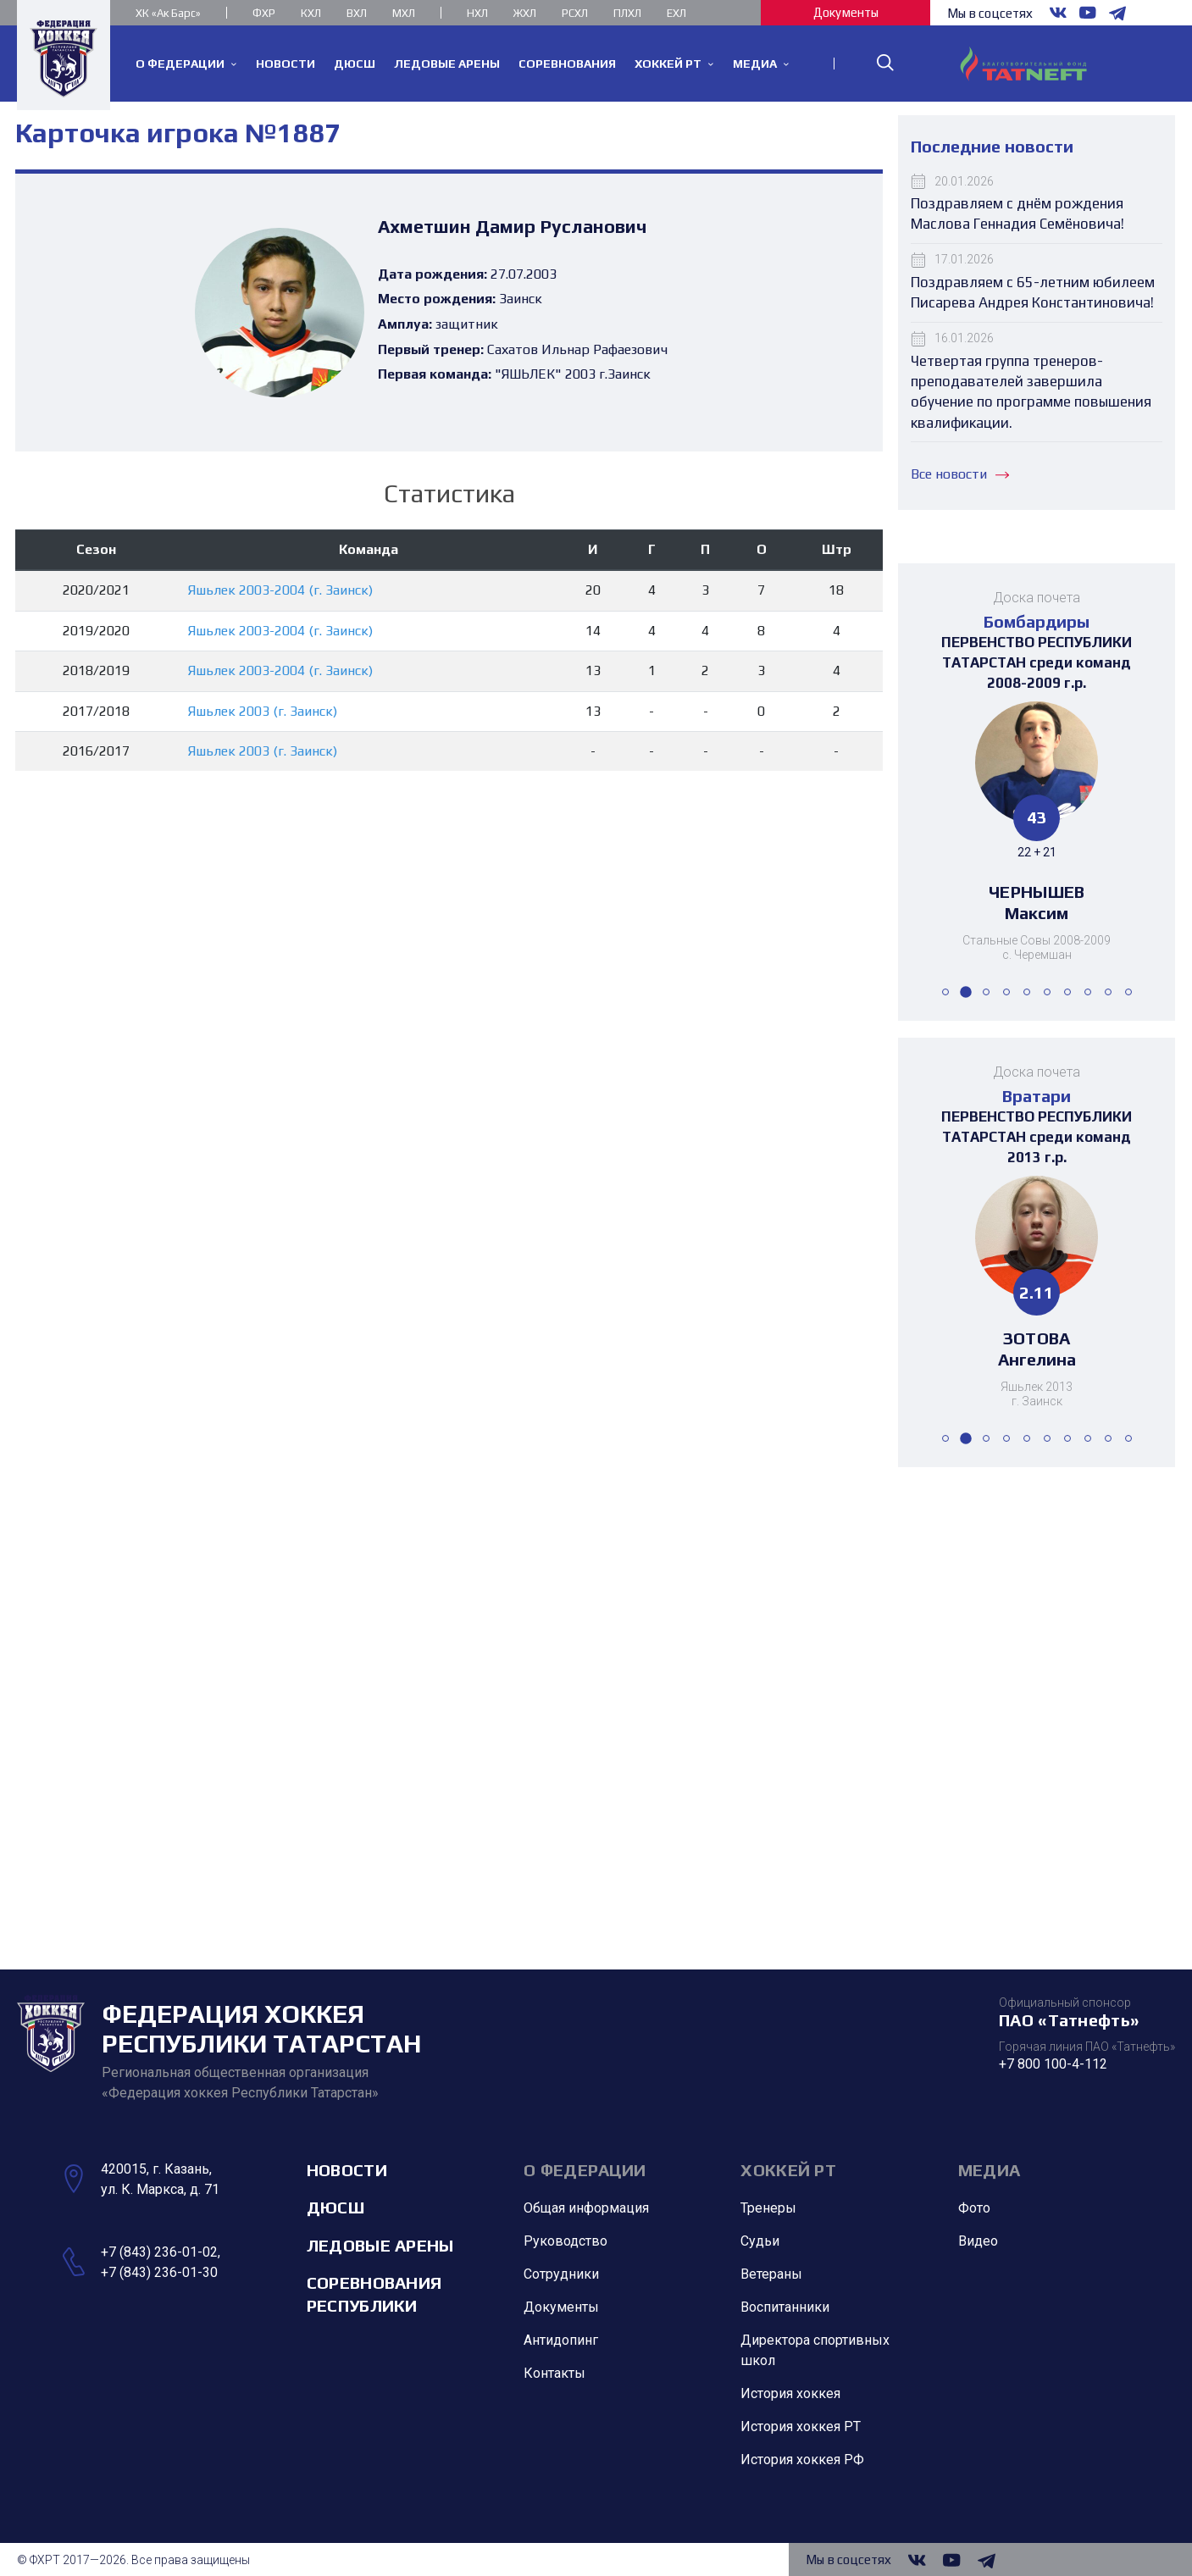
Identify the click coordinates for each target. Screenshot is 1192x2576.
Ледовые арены (380, 2245)
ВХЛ (357, 13)
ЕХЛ (676, 13)
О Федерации (585, 2170)
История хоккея (790, 2394)
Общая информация (586, 2209)
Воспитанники (784, 2308)
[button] (945, 992)
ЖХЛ (524, 13)
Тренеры (768, 2209)
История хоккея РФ (802, 2460)
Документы (846, 12)
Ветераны (771, 2275)
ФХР (263, 13)
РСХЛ (575, 13)
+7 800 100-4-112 (1053, 2064)
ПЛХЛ (627, 13)
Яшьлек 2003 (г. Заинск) (262, 711)
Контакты (554, 2374)
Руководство (565, 2242)
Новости (347, 2170)
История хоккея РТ (800, 2427)
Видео (978, 2242)
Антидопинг (561, 2341)
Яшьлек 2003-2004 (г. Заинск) (280, 590)
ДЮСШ (335, 2208)
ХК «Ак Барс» (168, 13)
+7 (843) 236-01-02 (159, 2252)
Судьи (759, 2242)
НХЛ (477, 13)
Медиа (989, 2170)
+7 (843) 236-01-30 (159, 2272)
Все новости (960, 474)
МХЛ (403, 13)
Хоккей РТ (788, 2170)
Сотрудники (561, 2275)
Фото (974, 2209)
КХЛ (311, 13)
